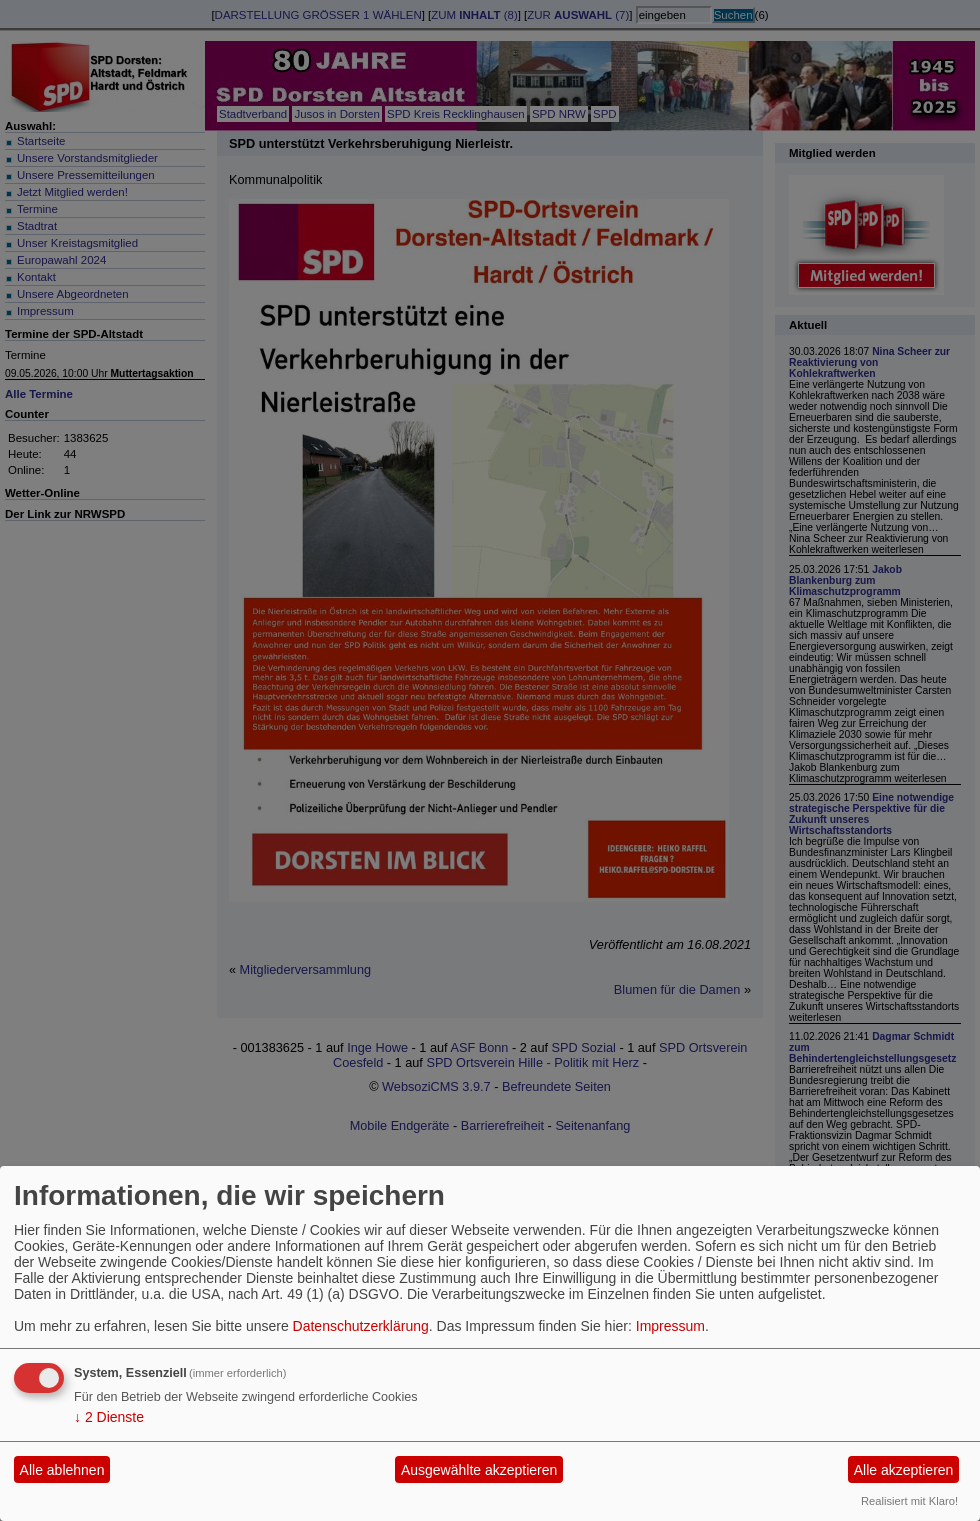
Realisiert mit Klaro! (909, 1501)
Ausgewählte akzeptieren (479, 1470)
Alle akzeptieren (904, 1470)
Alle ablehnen (62, 1470)
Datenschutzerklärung (361, 1326)
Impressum (670, 1326)
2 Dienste (109, 1417)
